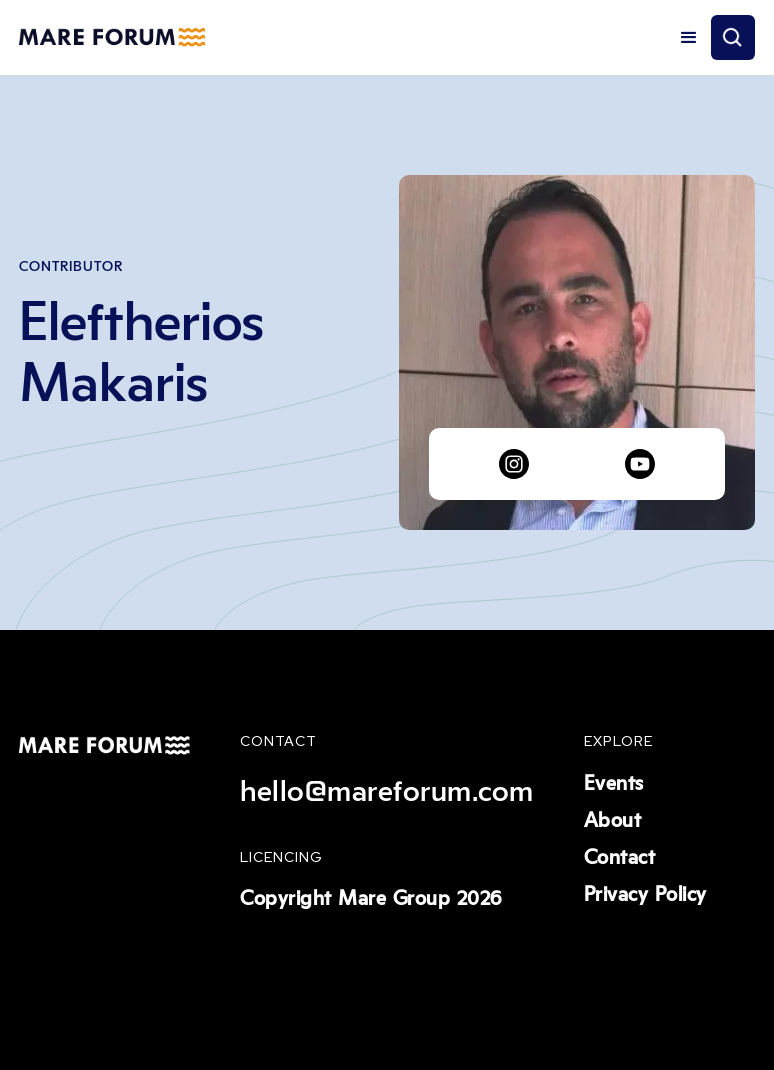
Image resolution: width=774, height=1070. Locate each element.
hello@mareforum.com (387, 792)
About (613, 821)
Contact (620, 858)
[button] (689, 38)
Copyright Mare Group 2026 (371, 899)
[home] (111, 38)
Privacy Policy (645, 895)
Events (614, 784)
